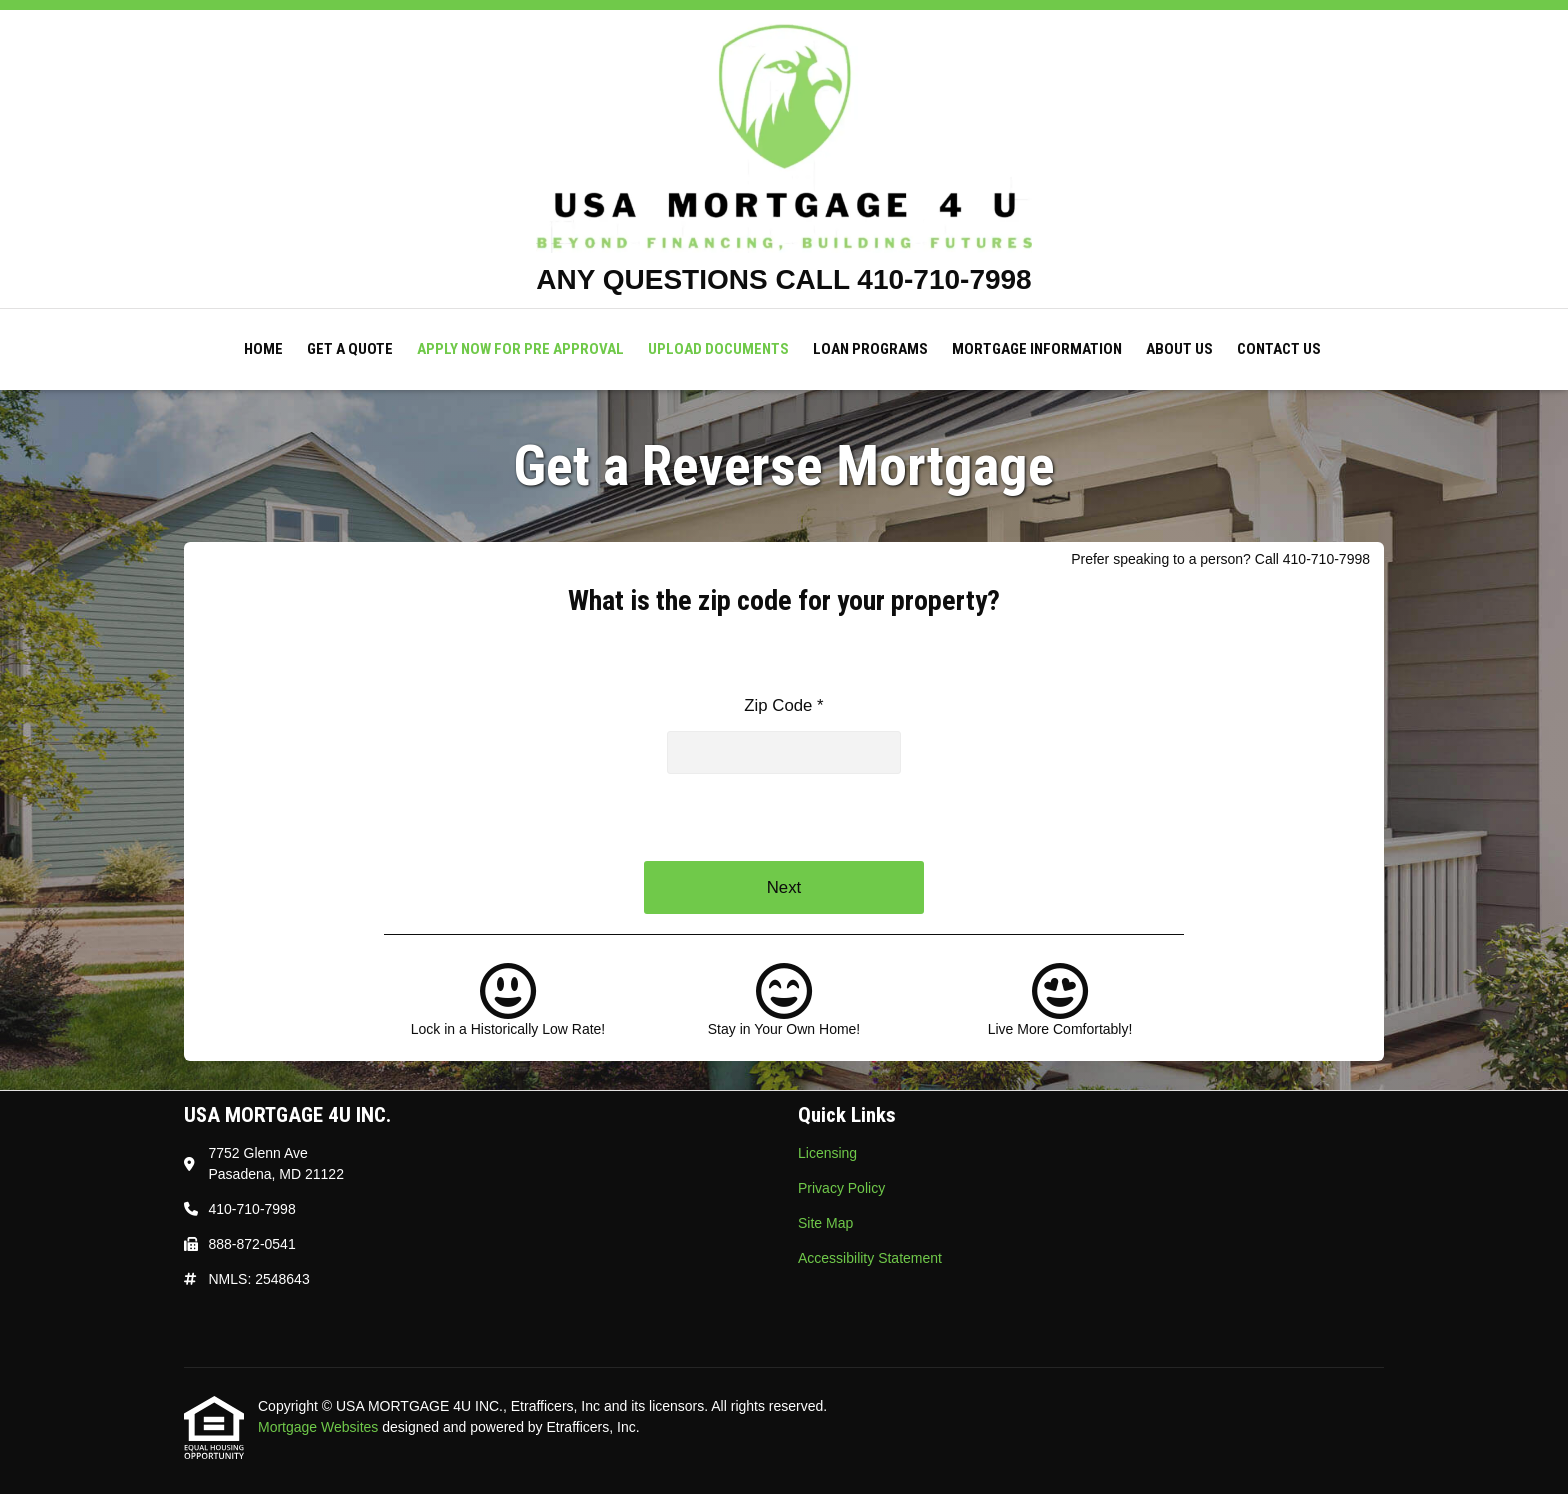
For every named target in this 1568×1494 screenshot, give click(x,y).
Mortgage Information (1037, 349)
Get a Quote (350, 349)
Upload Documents (718, 349)
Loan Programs (870, 349)
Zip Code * (783, 705)
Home (263, 349)
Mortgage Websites (320, 1427)
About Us (1179, 349)
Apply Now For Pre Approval (520, 349)
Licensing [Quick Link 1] (827, 1153)
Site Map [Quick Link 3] (825, 1223)
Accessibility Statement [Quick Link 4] (870, 1258)
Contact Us (1279, 349)
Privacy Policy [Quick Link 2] (841, 1188)
